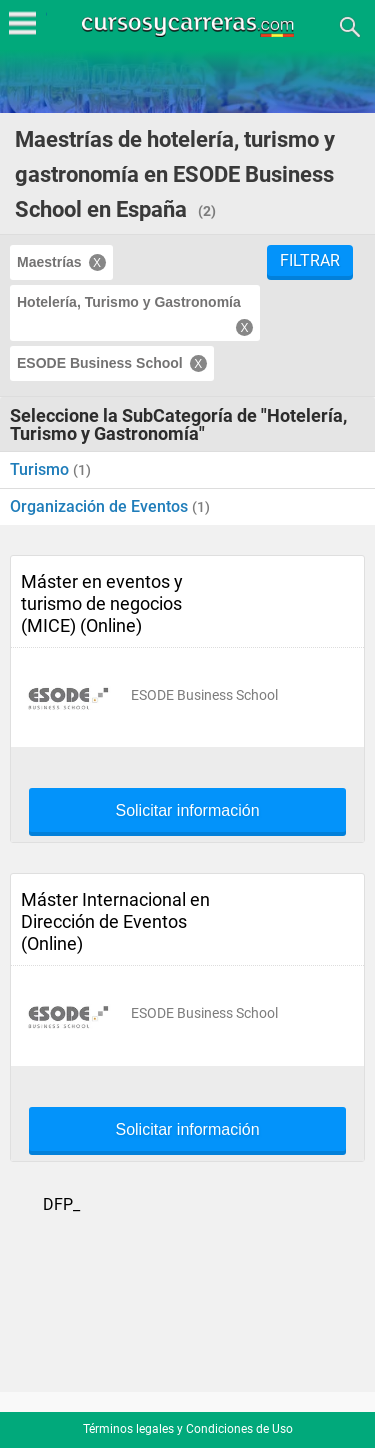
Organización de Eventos (101, 506)
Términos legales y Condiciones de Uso (188, 1429)
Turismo (41, 469)
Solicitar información (187, 811)
